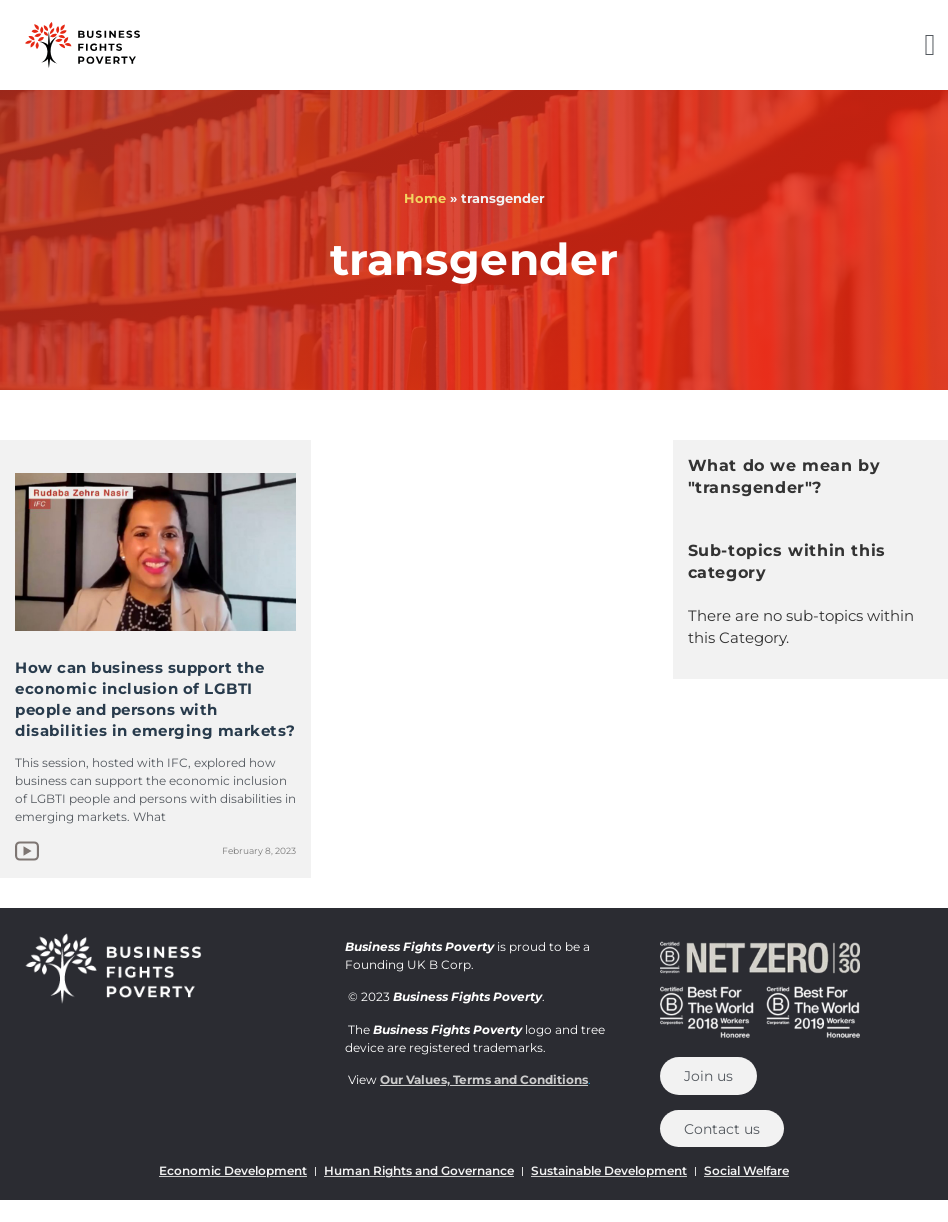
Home (425, 198)
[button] (930, 45)
